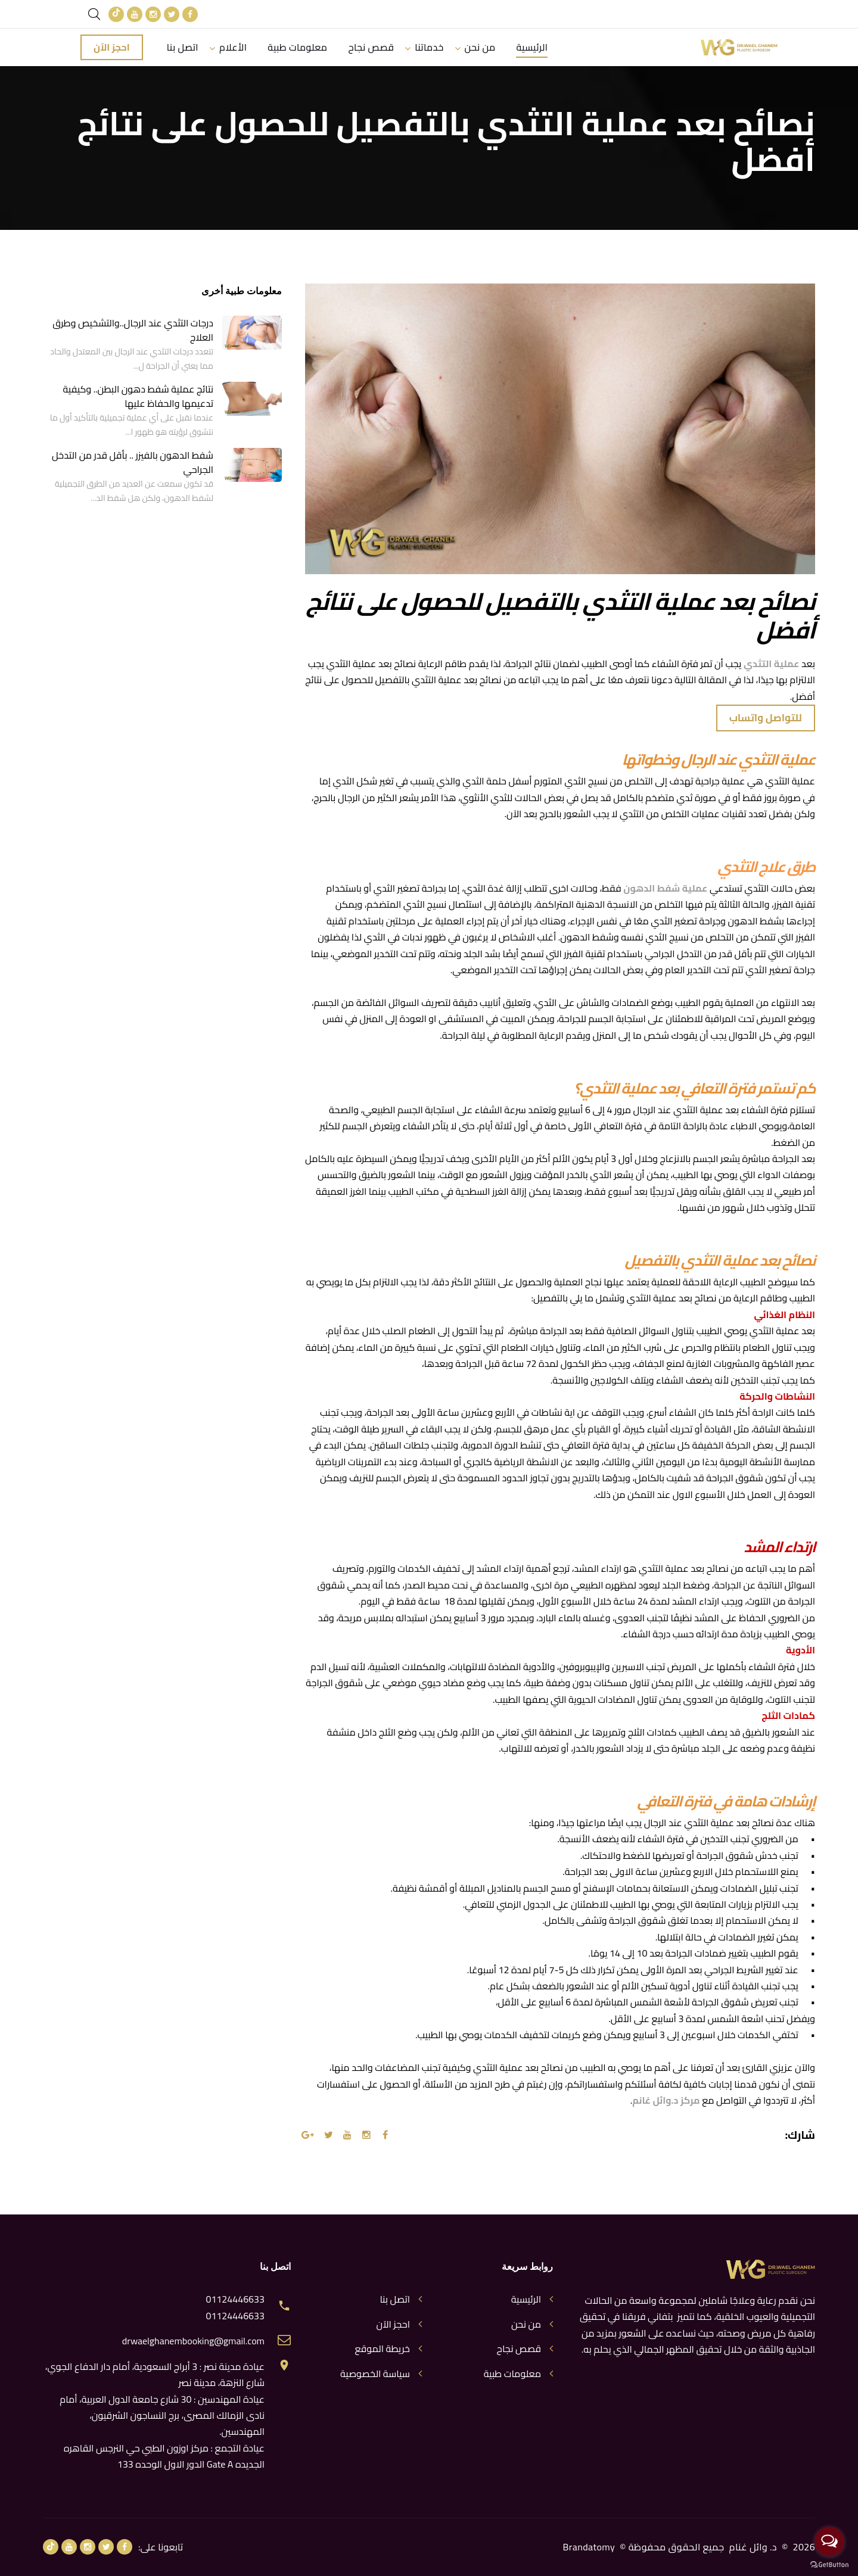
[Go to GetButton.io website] (829, 2564)
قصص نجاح (373, 47)
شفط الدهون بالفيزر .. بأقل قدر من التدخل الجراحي (132, 462)
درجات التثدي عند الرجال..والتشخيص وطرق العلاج (132, 330)
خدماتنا (431, 47)
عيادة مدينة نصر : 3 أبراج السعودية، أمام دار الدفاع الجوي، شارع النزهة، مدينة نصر (155, 2374)
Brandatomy (589, 2547)
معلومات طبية (298, 47)
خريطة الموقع (382, 2349)
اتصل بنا (183, 47)
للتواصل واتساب (765, 717)
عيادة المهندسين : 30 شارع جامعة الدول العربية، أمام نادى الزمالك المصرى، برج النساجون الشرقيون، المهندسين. (162, 2415)
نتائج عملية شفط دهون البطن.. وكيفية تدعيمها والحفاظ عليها (138, 396)
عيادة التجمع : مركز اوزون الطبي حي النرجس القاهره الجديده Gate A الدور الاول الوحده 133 (164, 2456)
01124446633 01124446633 (235, 2307)
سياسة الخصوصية (375, 2374)
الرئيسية (535, 47)
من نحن (482, 47)
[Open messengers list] (829, 2541)
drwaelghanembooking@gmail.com (193, 2341)
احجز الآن (112, 47)
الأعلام (234, 47)
